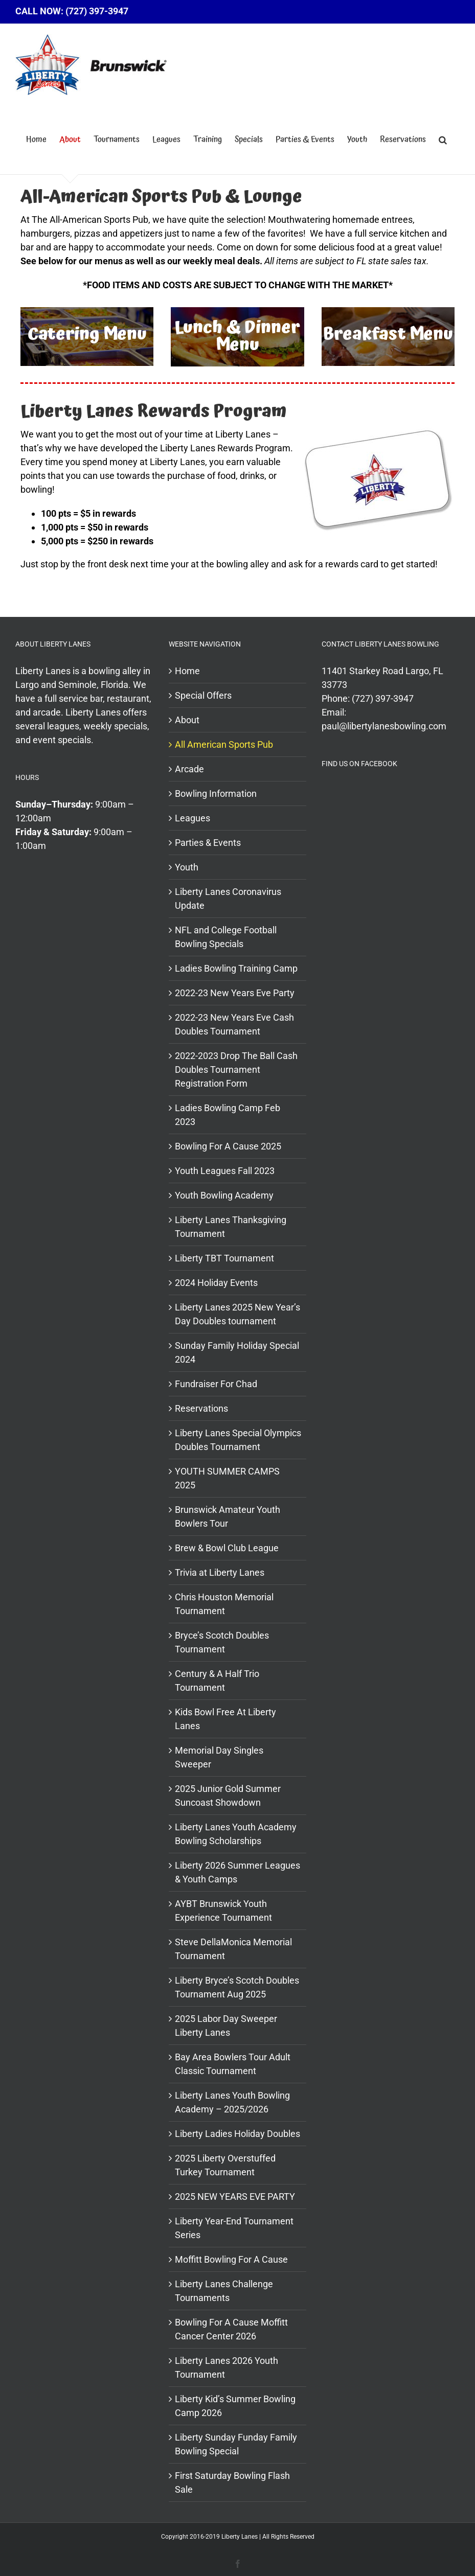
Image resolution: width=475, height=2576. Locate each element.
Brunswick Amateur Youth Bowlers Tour (227, 1516)
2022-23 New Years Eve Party (235, 992)
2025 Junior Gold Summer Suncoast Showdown (228, 1795)
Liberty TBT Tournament (224, 1258)
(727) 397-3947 (383, 698)
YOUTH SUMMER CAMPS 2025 (227, 1478)
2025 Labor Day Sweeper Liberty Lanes (226, 2025)
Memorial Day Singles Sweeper (219, 1757)
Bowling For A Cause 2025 (228, 1146)
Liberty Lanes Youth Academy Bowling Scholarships (236, 1834)
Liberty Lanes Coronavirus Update (228, 898)
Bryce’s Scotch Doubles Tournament (222, 1642)
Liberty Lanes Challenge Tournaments (224, 2291)
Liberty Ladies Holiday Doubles (237, 2133)
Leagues (192, 818)
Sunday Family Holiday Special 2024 (237, 1352)
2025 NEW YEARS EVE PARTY (235, 2196)
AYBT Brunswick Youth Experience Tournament (223, 1910)
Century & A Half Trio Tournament (217, 1680)
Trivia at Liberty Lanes (219, 1572)
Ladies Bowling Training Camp (236, 968)
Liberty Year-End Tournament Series (234, 2228)
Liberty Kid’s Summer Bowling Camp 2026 (235, 2406)
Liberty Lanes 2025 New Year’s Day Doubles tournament (237, 1314)
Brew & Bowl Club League (227, 1548)
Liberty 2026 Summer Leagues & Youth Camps (237, 1872)
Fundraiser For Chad (216, 1383)
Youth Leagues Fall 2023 (225, 1170)
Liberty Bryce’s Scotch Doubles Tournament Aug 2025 (237, 1987)
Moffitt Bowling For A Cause (231, 2259)
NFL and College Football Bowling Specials (226, 937)
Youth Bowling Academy (224, 1195)
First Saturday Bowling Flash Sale (232, 2482)
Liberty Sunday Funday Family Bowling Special (236, 2444)
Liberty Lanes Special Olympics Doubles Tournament (238, 1440)
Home (187, 670)
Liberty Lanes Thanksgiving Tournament (230, 1226)
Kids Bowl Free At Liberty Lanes (225, 1719)
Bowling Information (216, 793)
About (187, 720)
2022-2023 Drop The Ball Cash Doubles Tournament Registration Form (236, 1069)
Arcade (189, 769)
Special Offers (203, 695)
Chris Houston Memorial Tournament (224, 1604)
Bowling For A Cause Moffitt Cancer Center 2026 (231, 2329)
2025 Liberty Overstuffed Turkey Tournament (225, 2165)
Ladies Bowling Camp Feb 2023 (227, 1114)
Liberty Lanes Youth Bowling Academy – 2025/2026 (232, 2102)
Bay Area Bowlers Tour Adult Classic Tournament (232, 2064)
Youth (186, 867)
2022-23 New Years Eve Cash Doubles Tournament (234, 1024)
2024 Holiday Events (216, 1282)
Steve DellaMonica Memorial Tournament (233, 1949)
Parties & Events (208, 842)
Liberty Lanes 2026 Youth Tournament (226, 2367)
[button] (443, 139)
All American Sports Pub (224, 744)
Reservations (201, 1408)
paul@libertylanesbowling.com (384, 726)
